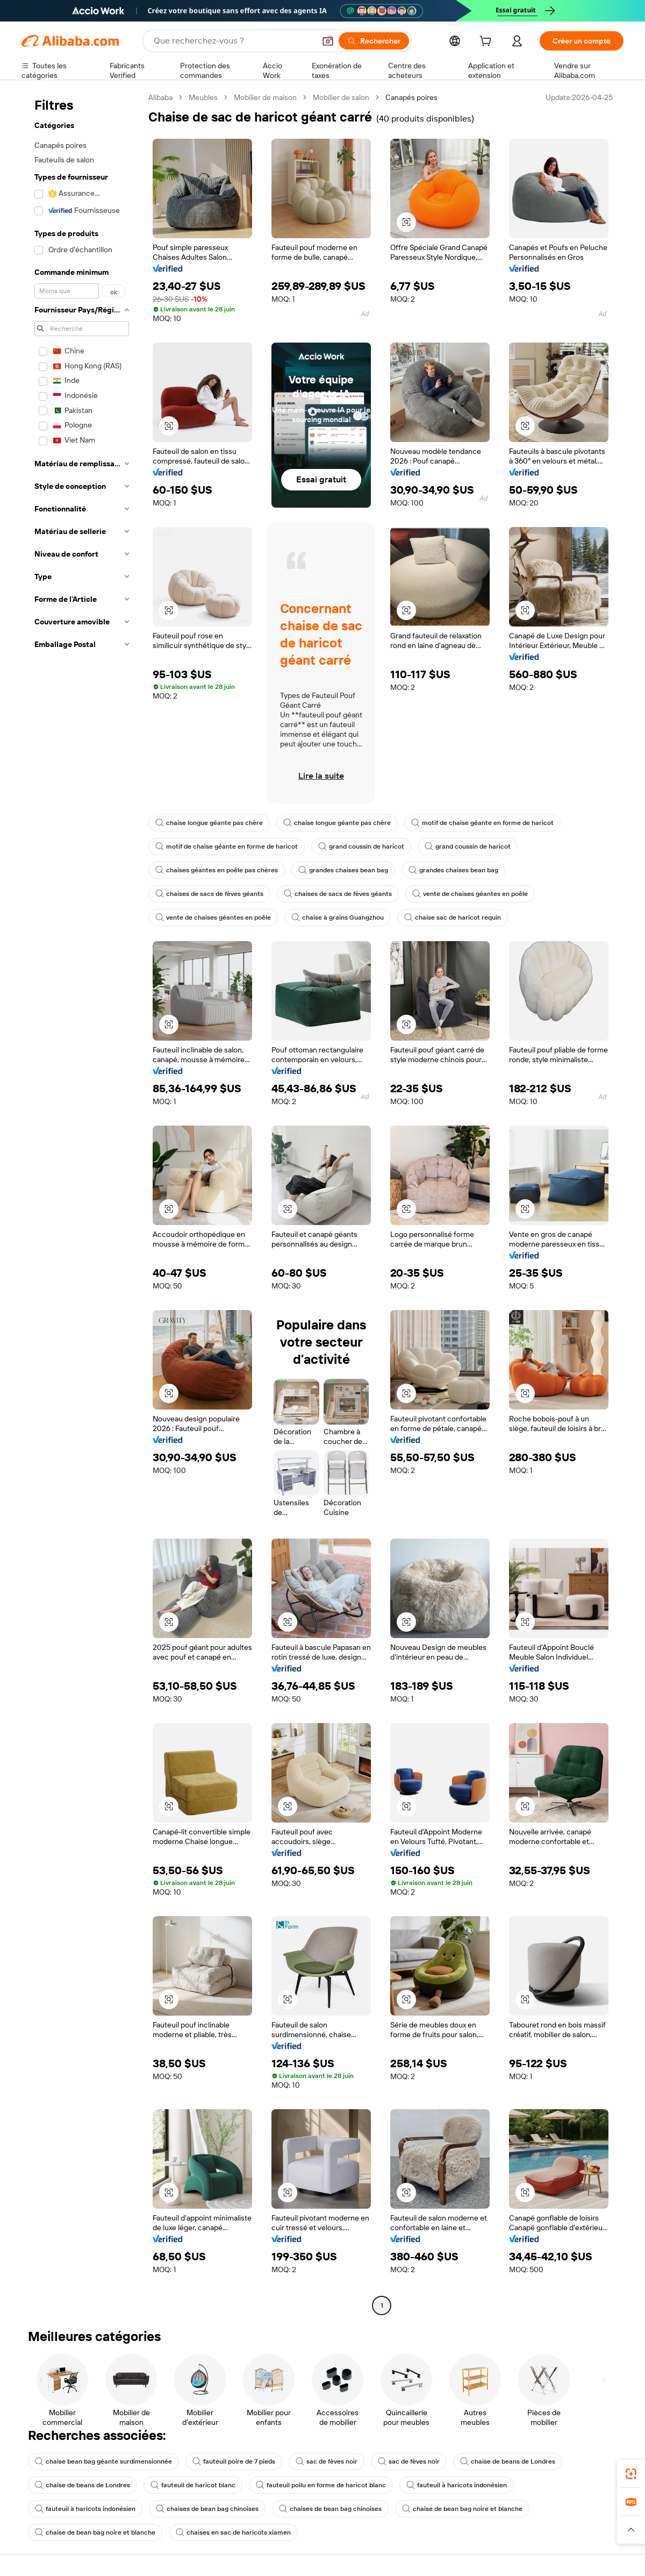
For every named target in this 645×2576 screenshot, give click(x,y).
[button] (327, 40)
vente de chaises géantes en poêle (470, 893)
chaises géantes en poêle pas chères (216, 870)
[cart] (487, 42)
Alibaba (160, 97)
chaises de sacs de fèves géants (209, 893)
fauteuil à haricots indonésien (456, 2485)
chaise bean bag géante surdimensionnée (103, 2461)
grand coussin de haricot (361, 846)
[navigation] (81, 1202)
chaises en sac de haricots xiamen (233, 2532)
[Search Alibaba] (233, 41)
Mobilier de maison (265, 97)
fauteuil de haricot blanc (192, 2485)
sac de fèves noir (326, 2461)
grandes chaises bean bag (343, 870)
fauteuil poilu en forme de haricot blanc (321, 2485)
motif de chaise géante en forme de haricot (482, 823)
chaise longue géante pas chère (209, 823)
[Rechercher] (374, 40)
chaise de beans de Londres (507, 2461)
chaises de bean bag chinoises (207, 2508)
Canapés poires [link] (411, 97)
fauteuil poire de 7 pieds (233, 2461)
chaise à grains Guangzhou (337, 917)
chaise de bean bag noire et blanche (462, 2508)
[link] (631, 2474)
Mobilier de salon (341, 97)
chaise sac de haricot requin (452, 917)
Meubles (203, 97)
